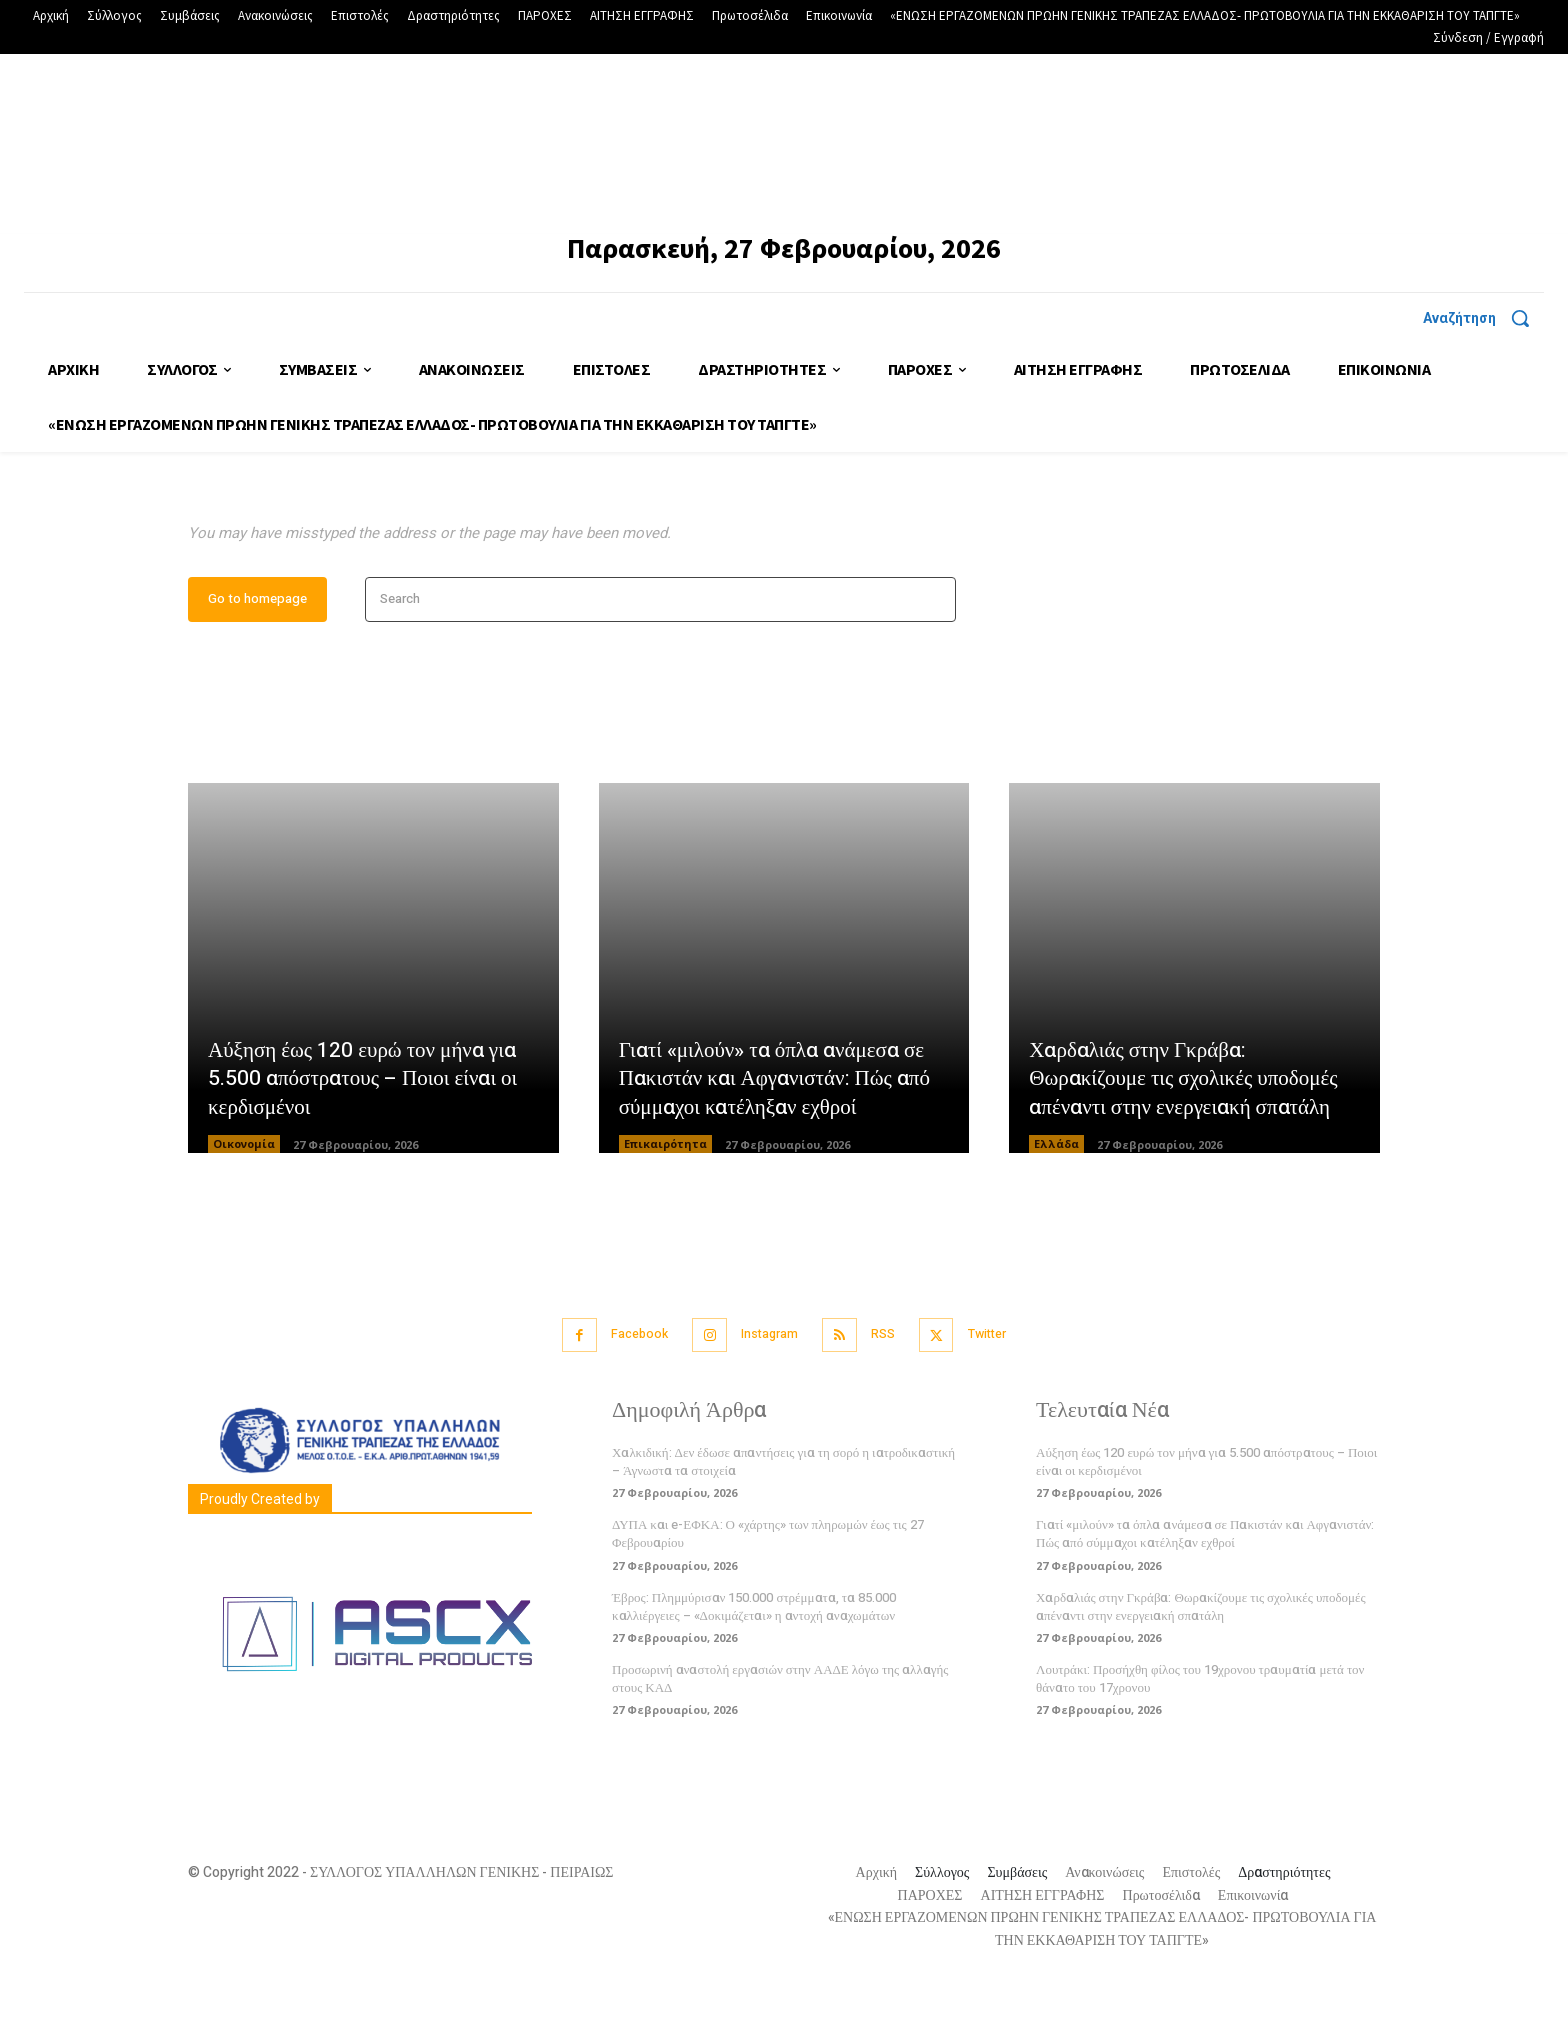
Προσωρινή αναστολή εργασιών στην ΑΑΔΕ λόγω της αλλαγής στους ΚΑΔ (780, 1739)
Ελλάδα (1056, 1207)
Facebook (626, 1397)
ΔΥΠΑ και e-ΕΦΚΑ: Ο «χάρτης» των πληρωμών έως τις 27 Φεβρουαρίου (768, 1595)
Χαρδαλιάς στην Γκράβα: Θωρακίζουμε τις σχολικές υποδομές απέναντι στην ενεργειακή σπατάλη (1190, 1140)
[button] (1483, 318)
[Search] (934, 663)
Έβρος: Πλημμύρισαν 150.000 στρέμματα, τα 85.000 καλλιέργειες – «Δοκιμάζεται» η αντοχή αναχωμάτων (754, 1667)
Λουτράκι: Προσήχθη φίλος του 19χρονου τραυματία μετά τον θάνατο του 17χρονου (1200, 1739)
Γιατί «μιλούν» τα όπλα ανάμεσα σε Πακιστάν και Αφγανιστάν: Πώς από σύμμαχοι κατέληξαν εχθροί (780, 1140)
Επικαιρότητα (665, 1207)
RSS (889, 1397)
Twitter (1002, 1397)
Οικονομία (244, 1207)
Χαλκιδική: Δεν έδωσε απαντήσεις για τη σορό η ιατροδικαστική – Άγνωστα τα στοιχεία (783, 1522)
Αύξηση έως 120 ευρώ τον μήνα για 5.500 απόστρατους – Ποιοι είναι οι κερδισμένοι (367, 1140)
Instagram (766, 1397)
